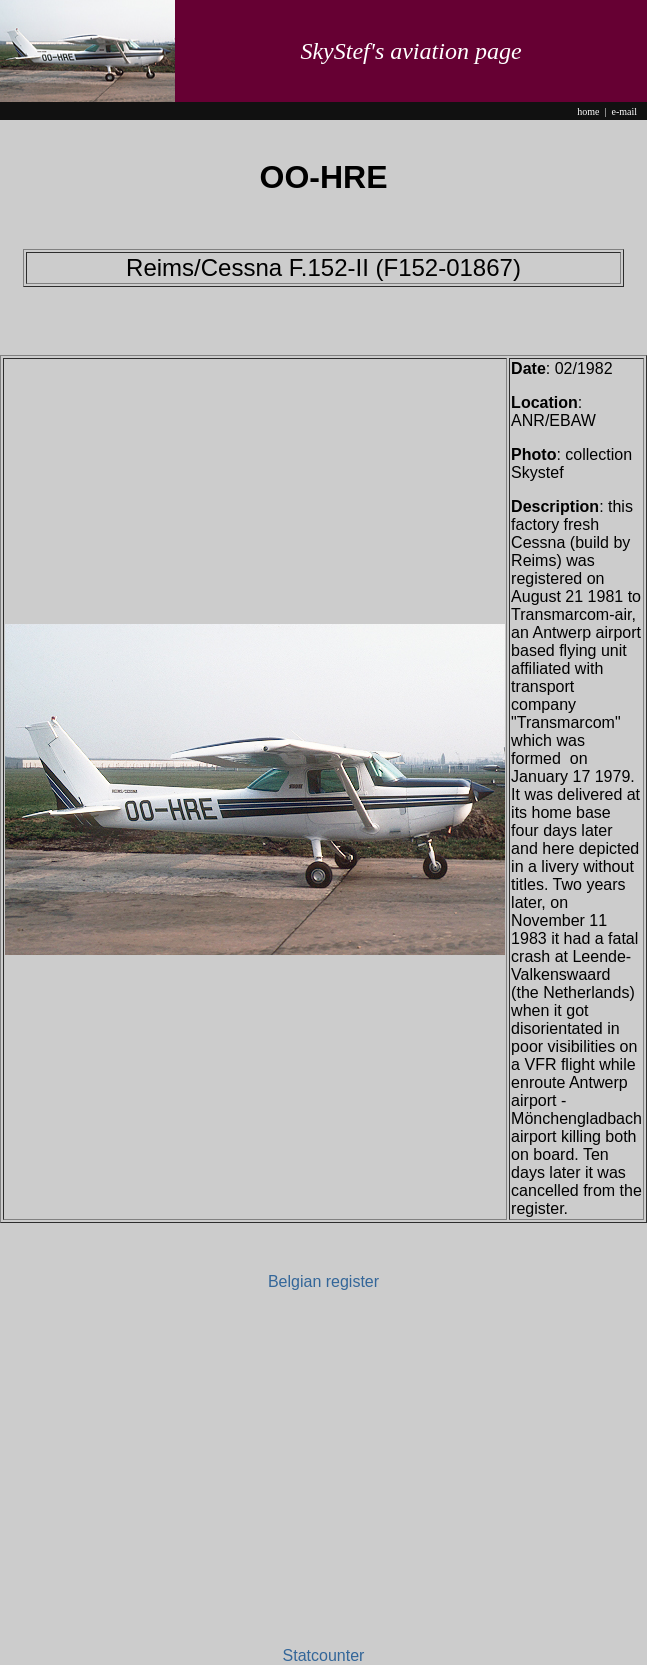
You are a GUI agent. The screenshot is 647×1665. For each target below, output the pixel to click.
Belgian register (323, 1281)
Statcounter (324, 1655)
